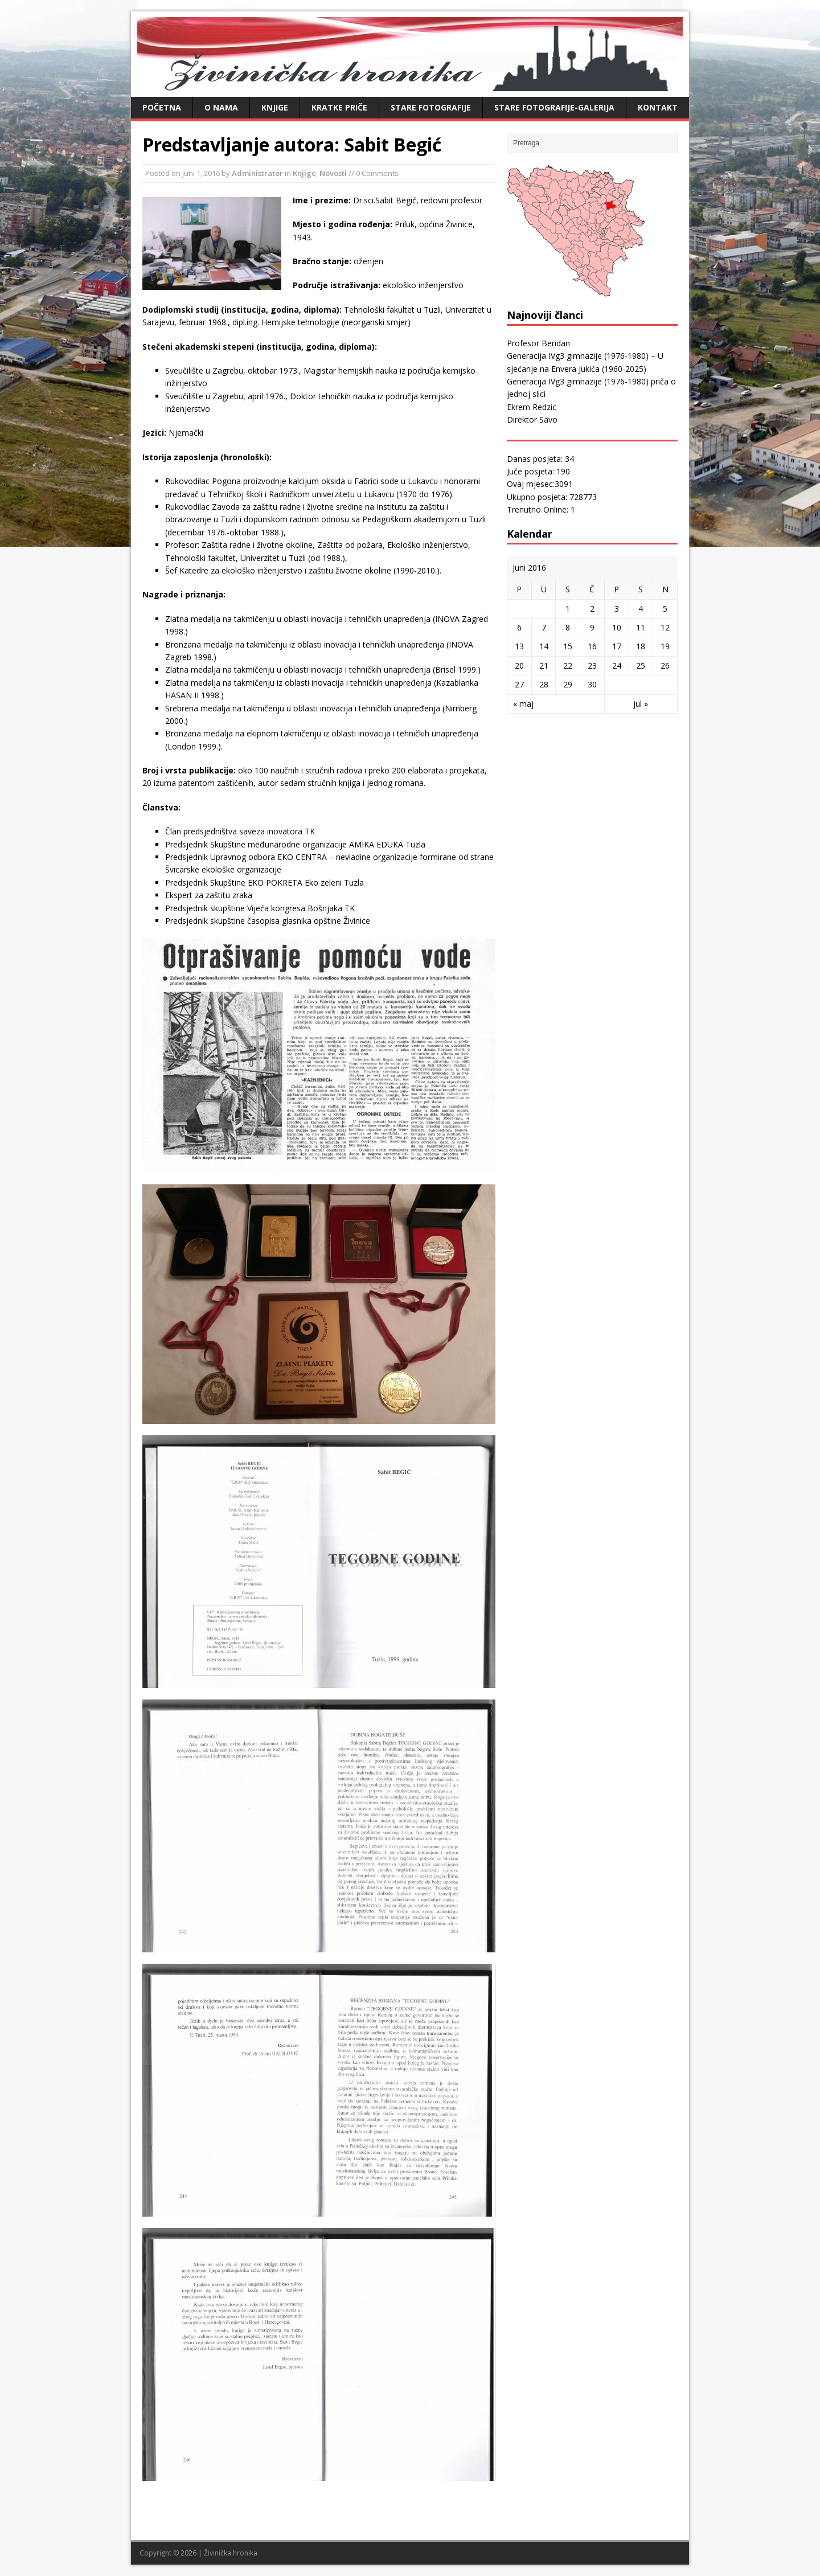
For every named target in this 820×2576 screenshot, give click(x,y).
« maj (523, 703)
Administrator (257, 173)
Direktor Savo (532, 419)
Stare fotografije (431, 107)
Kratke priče (339, 107)
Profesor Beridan (538, 343)
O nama (221, 107)
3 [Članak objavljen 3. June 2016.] (616, 608)
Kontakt (658, 107)
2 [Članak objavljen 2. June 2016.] (592, 608)
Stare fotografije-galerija (554, 107)
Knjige (274, 107)
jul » (640, 703)
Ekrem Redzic (531, 407)
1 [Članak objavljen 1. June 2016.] (567, 608)
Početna (161, 107)
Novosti (333, 173)
